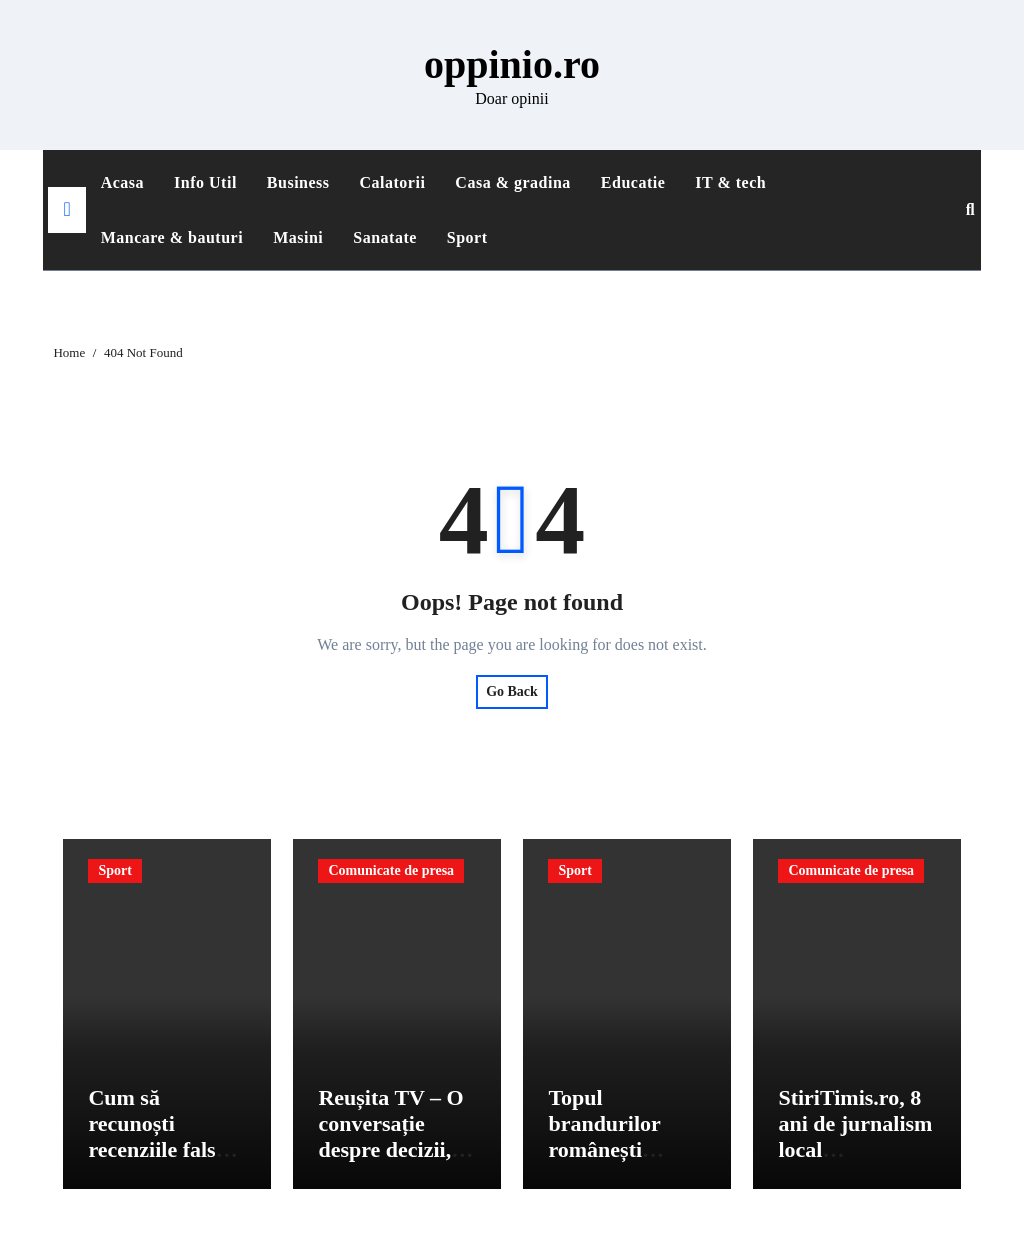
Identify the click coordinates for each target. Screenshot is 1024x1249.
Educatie (633, 182)
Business (298, 182)
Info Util (205, 182)
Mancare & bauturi (172, 237)
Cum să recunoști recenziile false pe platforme (156, 1137)
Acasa (122, 182)
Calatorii (393, 182)
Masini (298, 237)
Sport (467, 237)
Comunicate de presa (391, 870)
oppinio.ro (512, 64)
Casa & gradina (512, 182)
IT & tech (730, 182)
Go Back (512, 691)
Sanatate (385, 237)
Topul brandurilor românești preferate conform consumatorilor (620, 1163)
